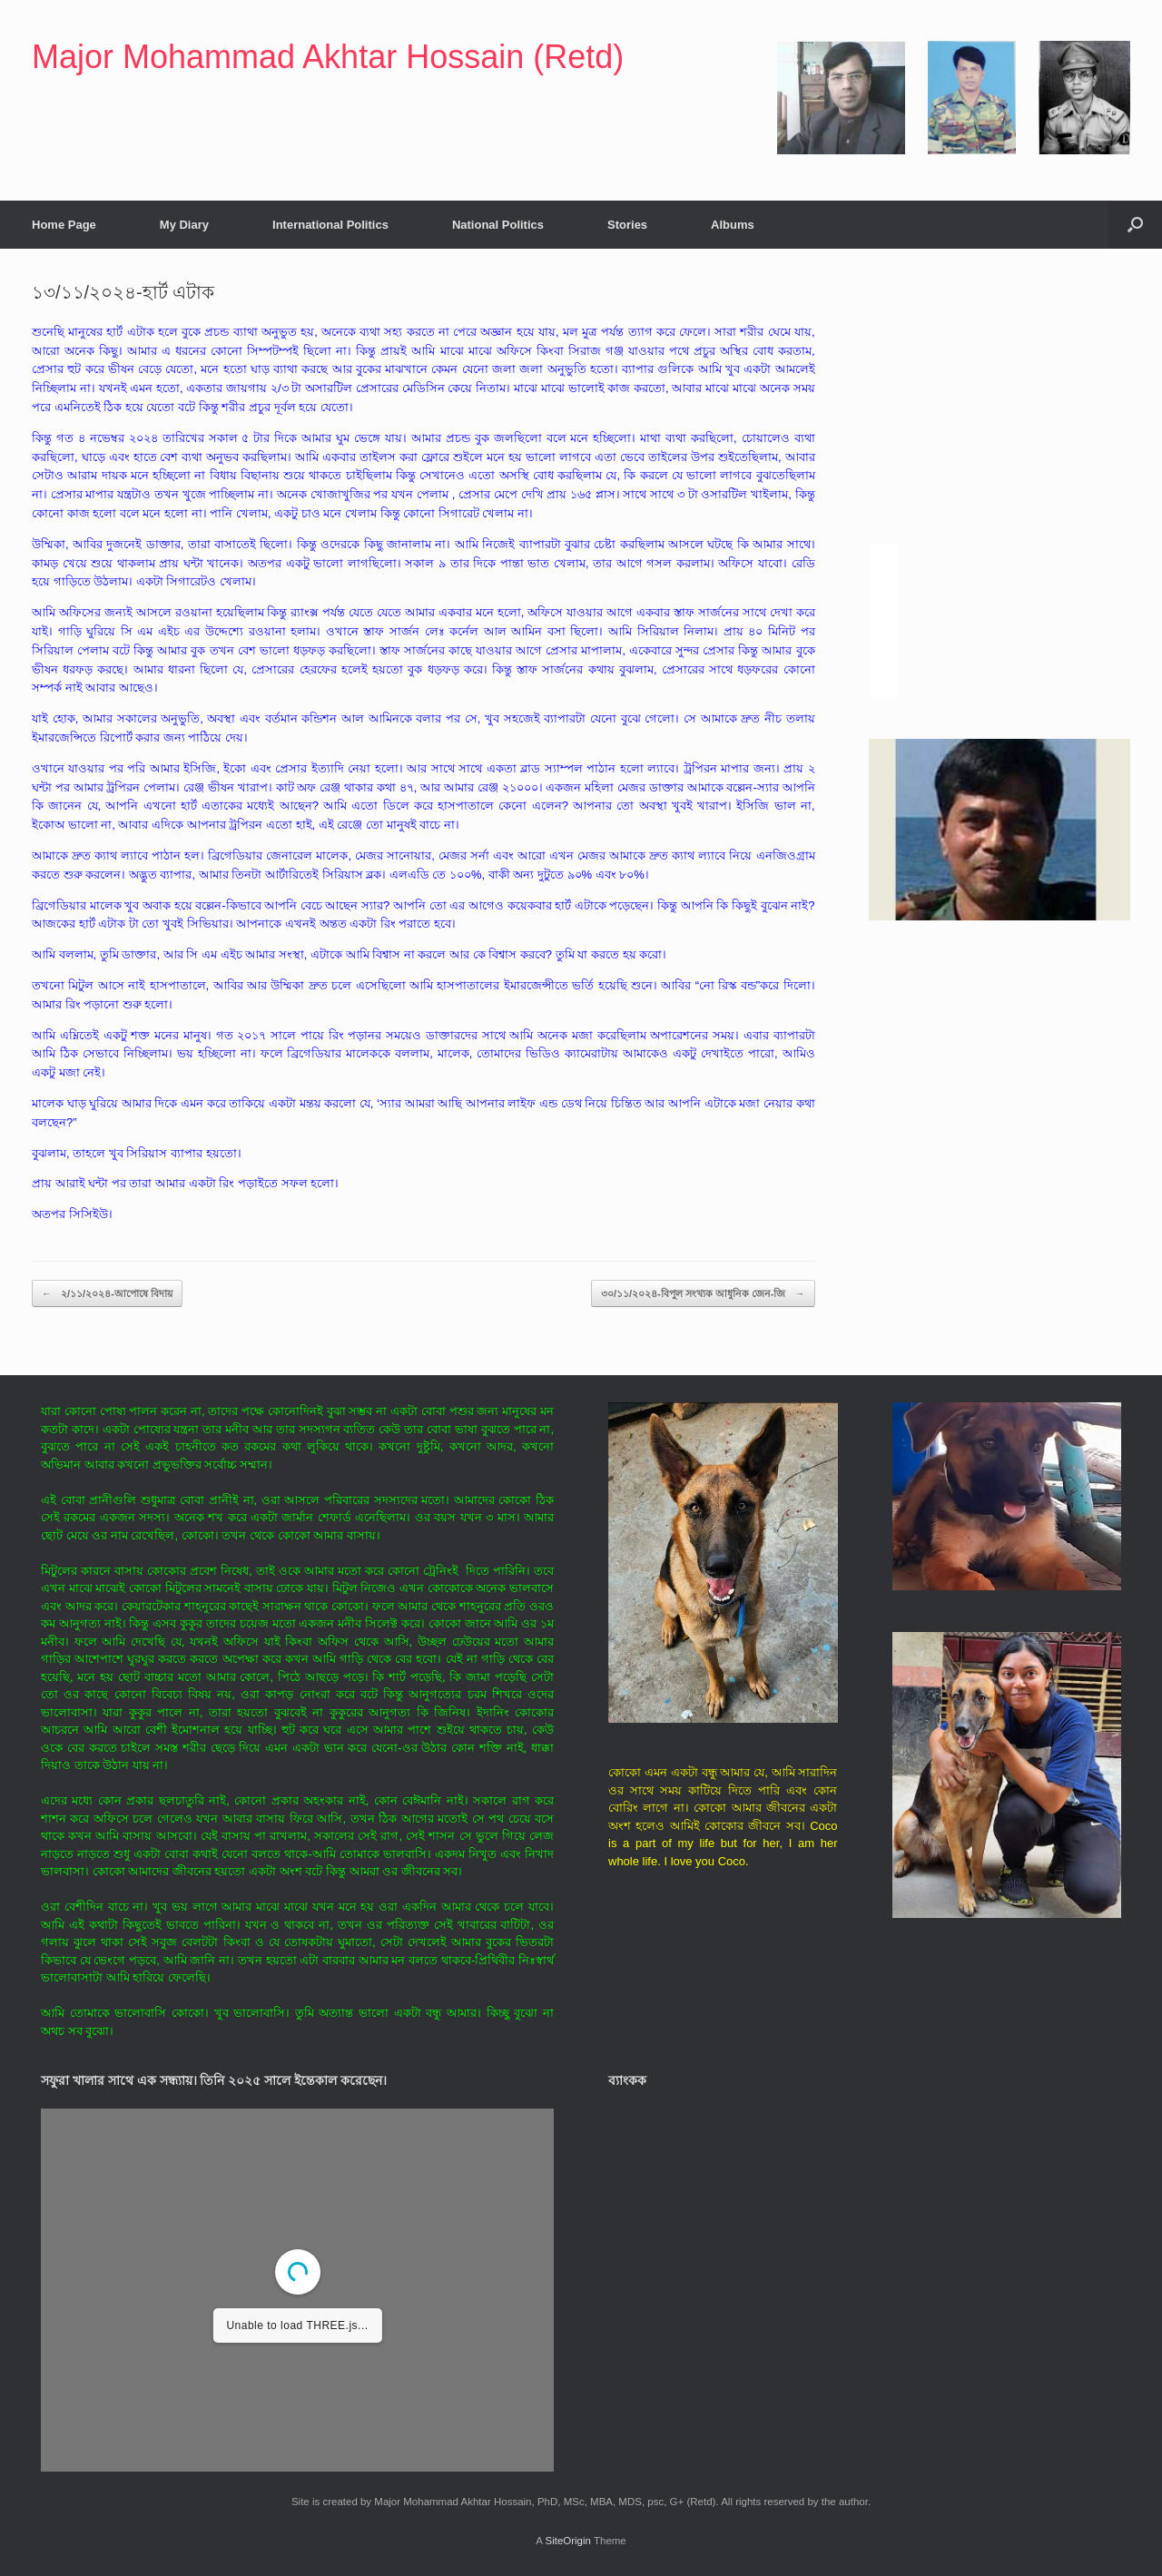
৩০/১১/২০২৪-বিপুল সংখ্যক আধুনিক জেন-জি (703, 1294)
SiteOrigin (568, 2540)
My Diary (184, 224)
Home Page (64, 224)
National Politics (498, 224)
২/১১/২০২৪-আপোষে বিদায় (107, 1294)
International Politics (330, 224)
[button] (1135, 225)
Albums (732, 224)
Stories (627, 224)
